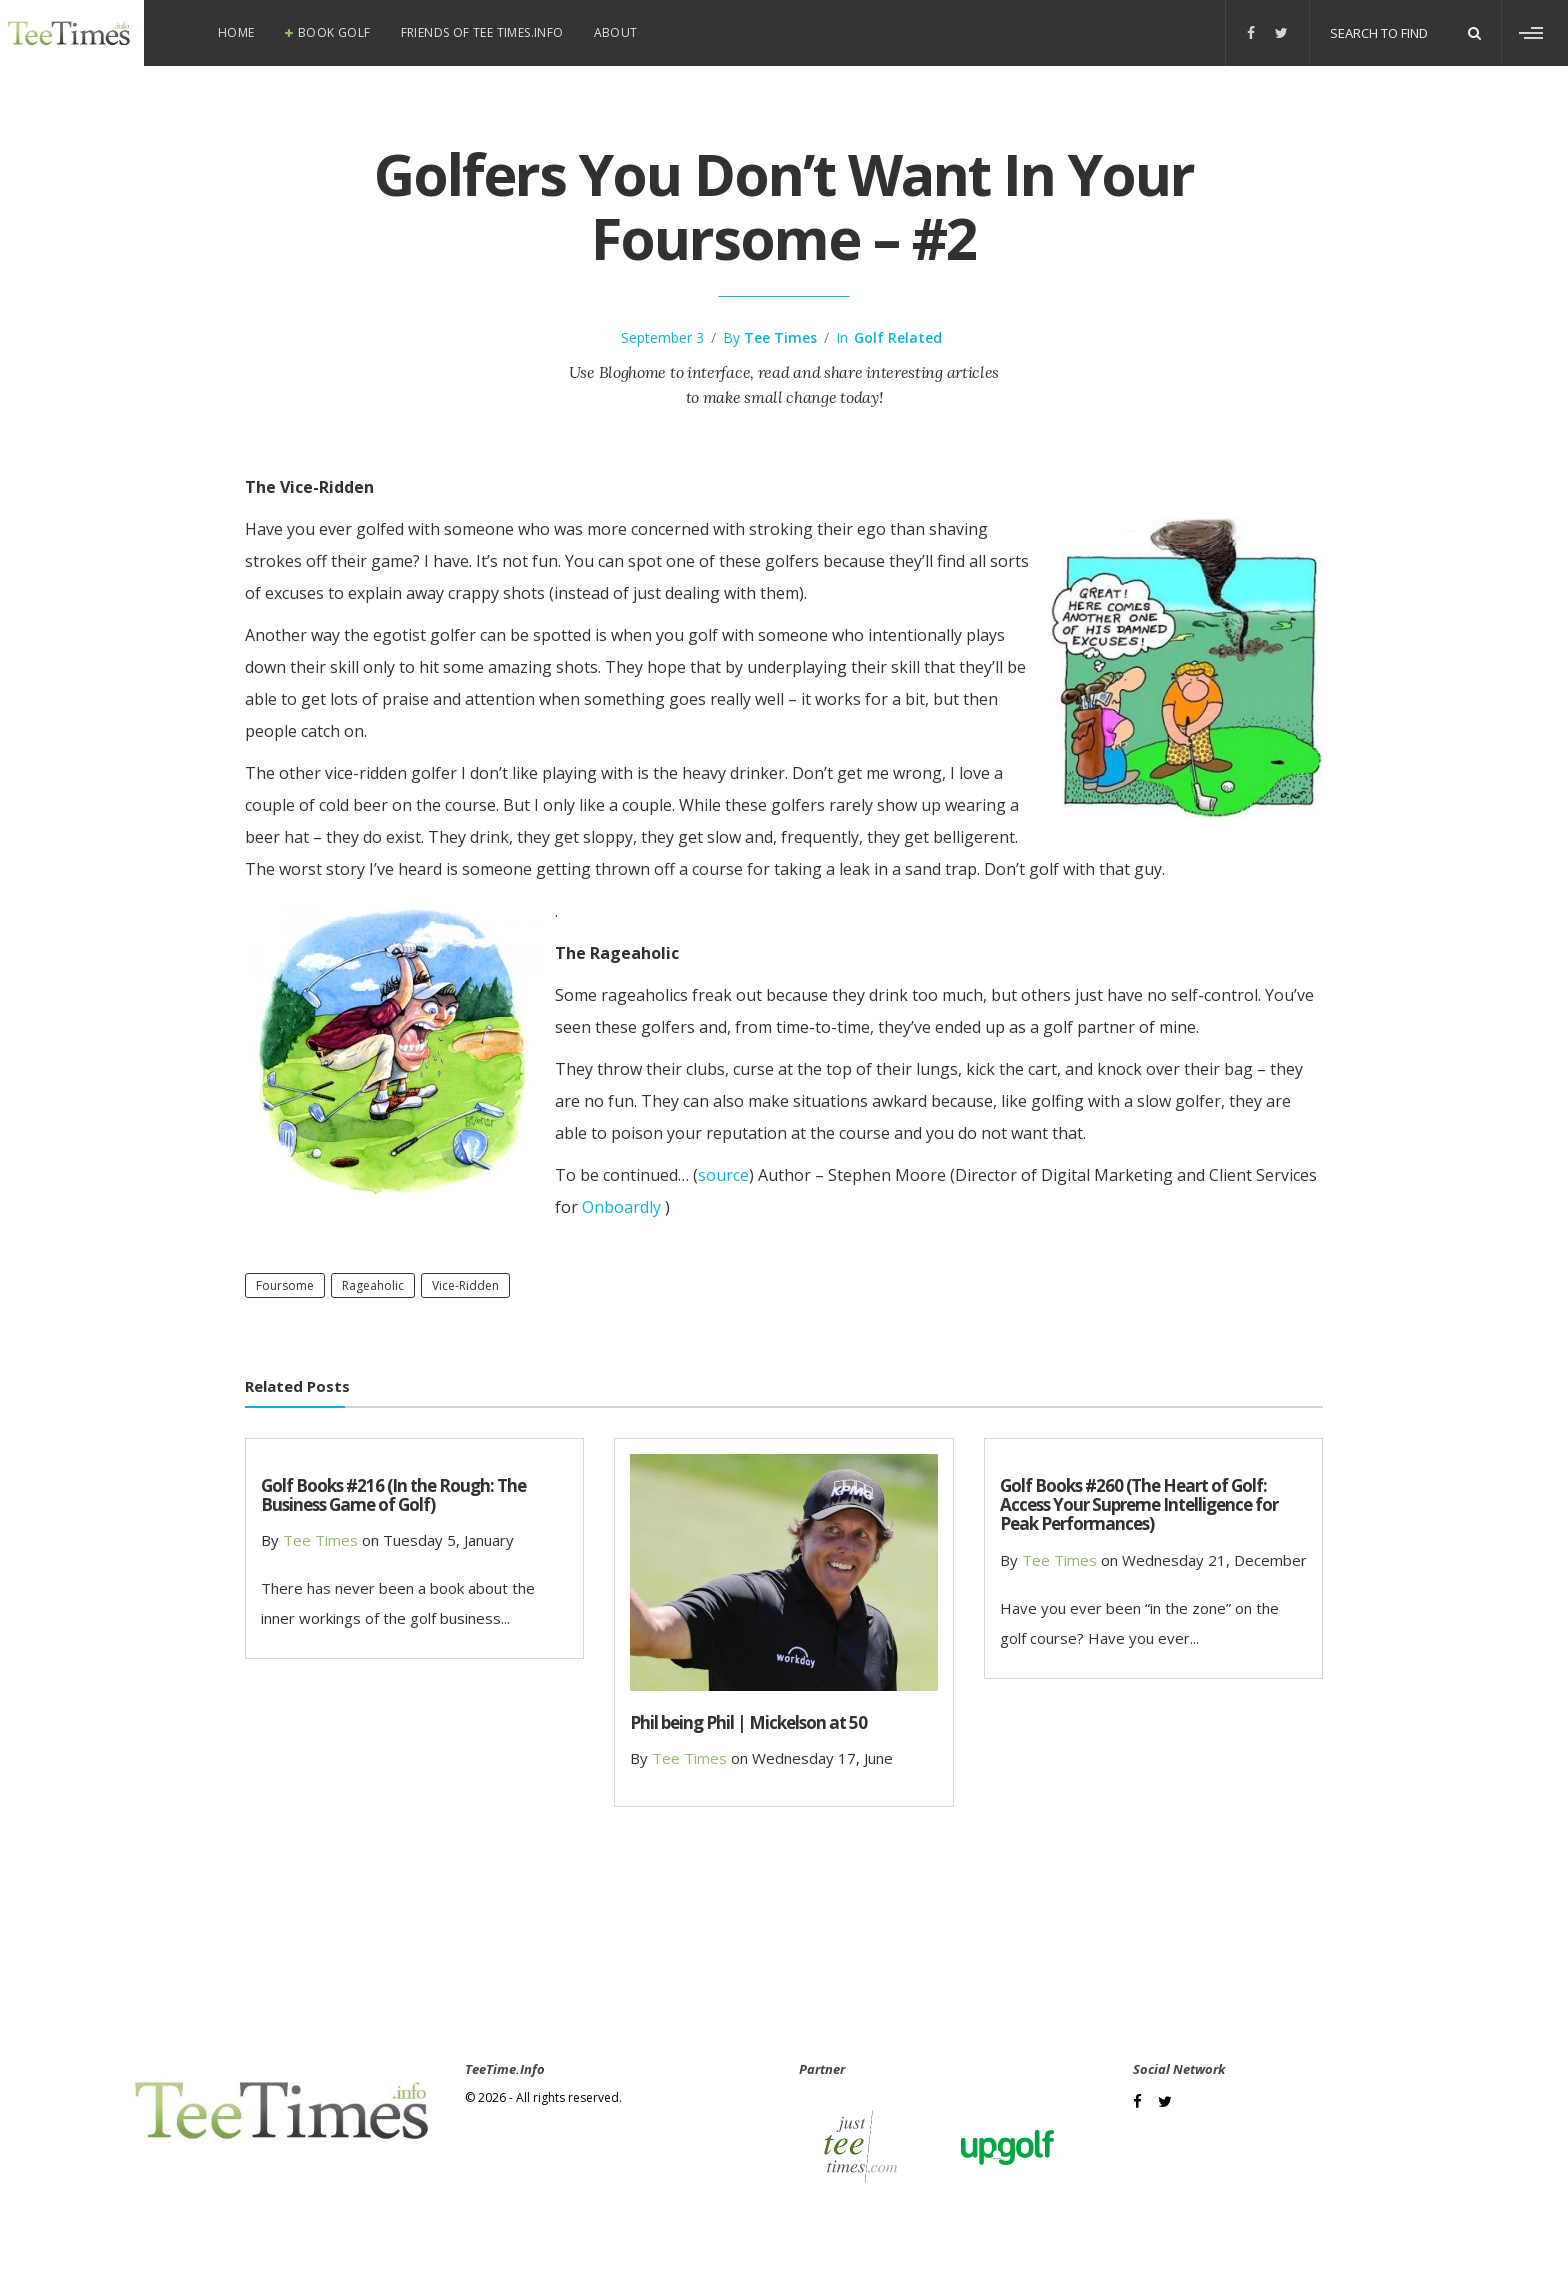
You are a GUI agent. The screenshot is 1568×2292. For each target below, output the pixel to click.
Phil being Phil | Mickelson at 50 (748, 1722)
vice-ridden (465, 1285)
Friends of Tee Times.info (482, 32)
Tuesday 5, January (448, 1540)
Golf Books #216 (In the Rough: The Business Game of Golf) (393, 1495)
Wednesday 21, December (1214, 1560)
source (723, 1175)
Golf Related (898, 337)
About (616, 32)
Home (236, 32)
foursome (285, 1285)
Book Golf (334, 32)
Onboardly (621, 1207)
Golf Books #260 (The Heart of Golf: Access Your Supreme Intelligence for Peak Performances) (1139, 1504)
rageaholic (373, 1285)
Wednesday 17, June (822, 1758)
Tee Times (780, 337)
